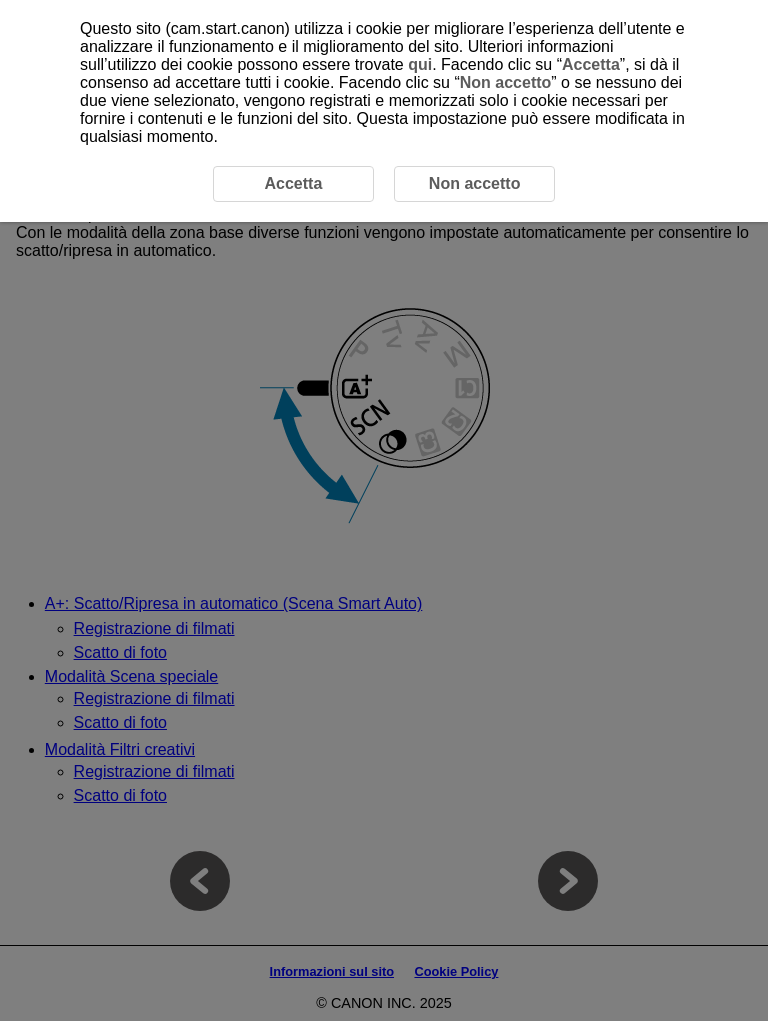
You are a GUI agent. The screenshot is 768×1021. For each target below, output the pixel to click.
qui (420, 64)
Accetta (591, 64)
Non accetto (506, 82)
